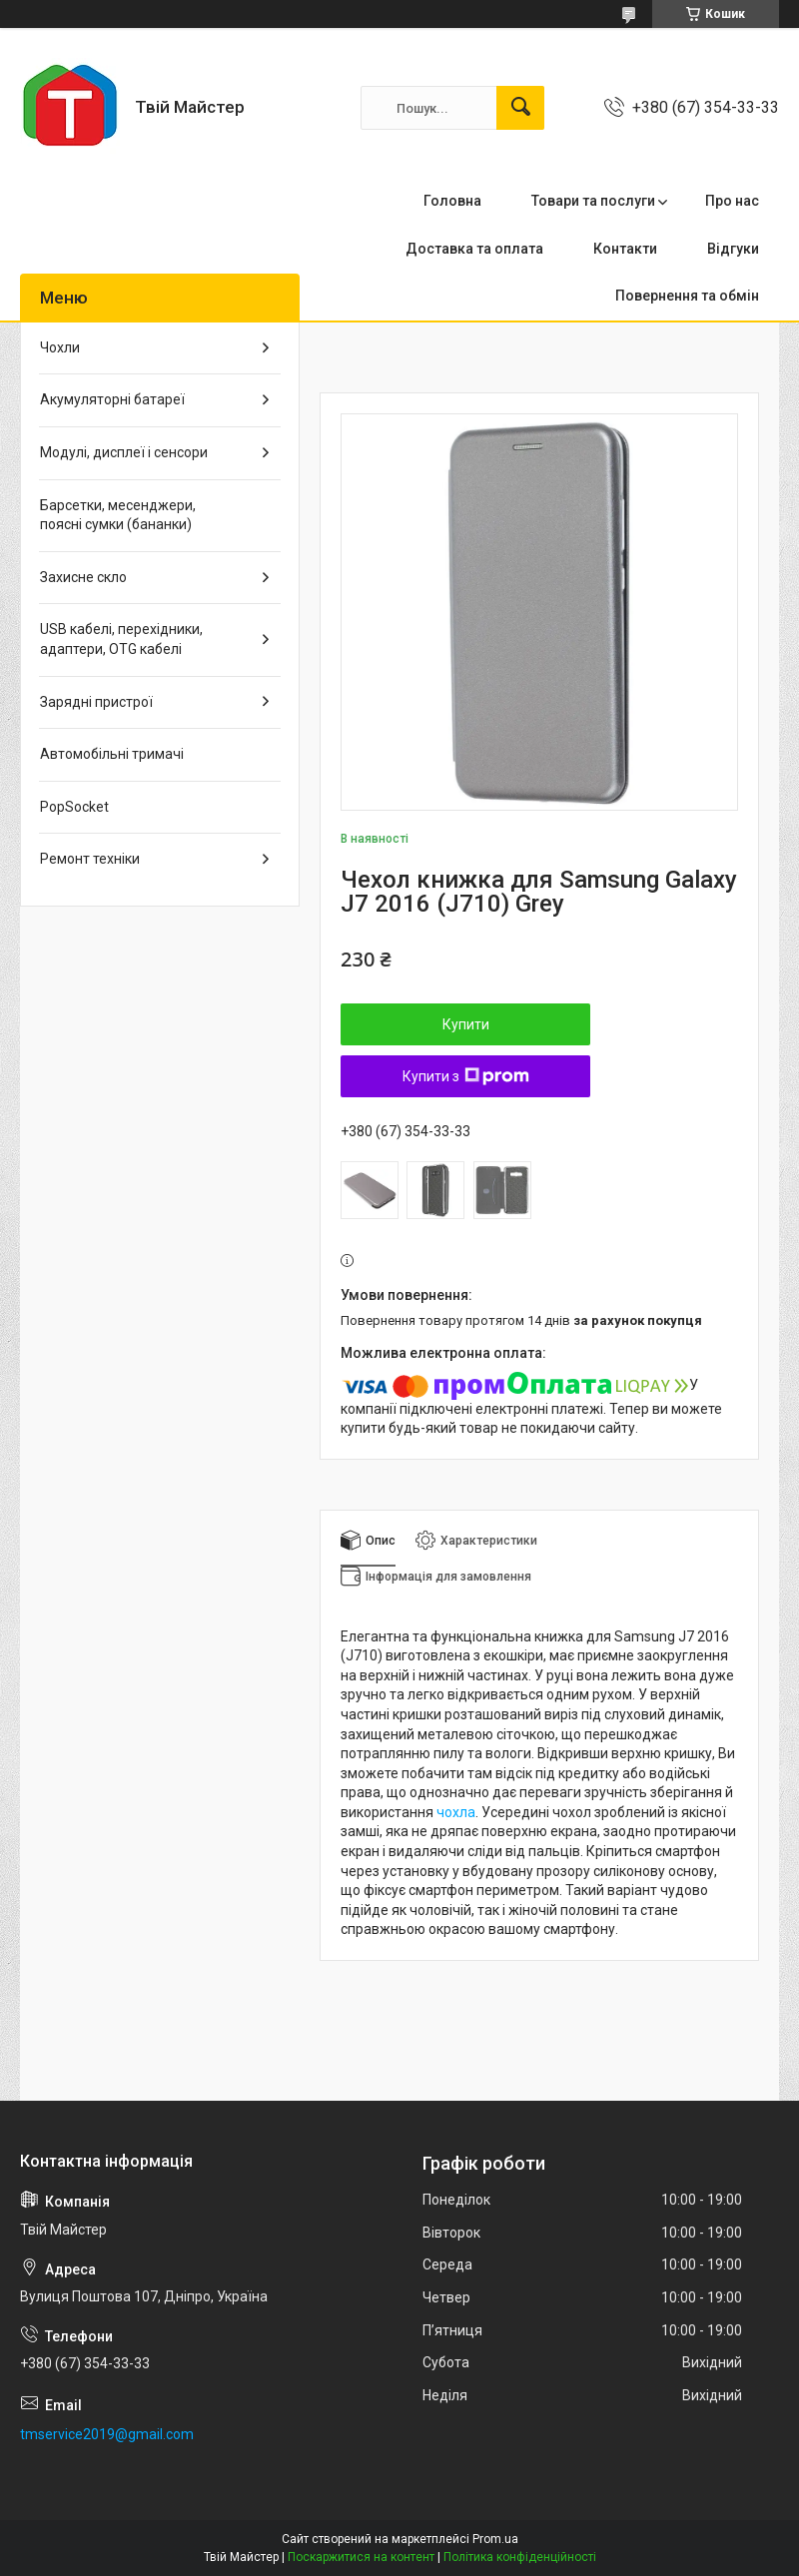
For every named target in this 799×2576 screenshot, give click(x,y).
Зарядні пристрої (96, 702)
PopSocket (74, 807)
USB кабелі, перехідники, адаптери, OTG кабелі (121, 639)
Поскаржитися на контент (361, 2557)
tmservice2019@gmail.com (107, 2434)
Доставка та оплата (474, 249)
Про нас (732, 201)
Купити (465, 1024)
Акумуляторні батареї (112, 399)
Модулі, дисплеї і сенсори (124, 452)
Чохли (60, 347)
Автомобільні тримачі (112, 754)
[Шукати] (520, 108)
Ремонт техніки (90, 859)
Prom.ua (495, 2539)
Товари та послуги (593, 201)
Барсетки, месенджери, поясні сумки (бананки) (118, 515)
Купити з (465, 1076)
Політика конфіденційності (519, 2557)
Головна (452, 201)
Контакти (625, 249)
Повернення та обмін (687, 296)
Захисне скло (83, 577)
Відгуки (733, 249)
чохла (455, 1812)
